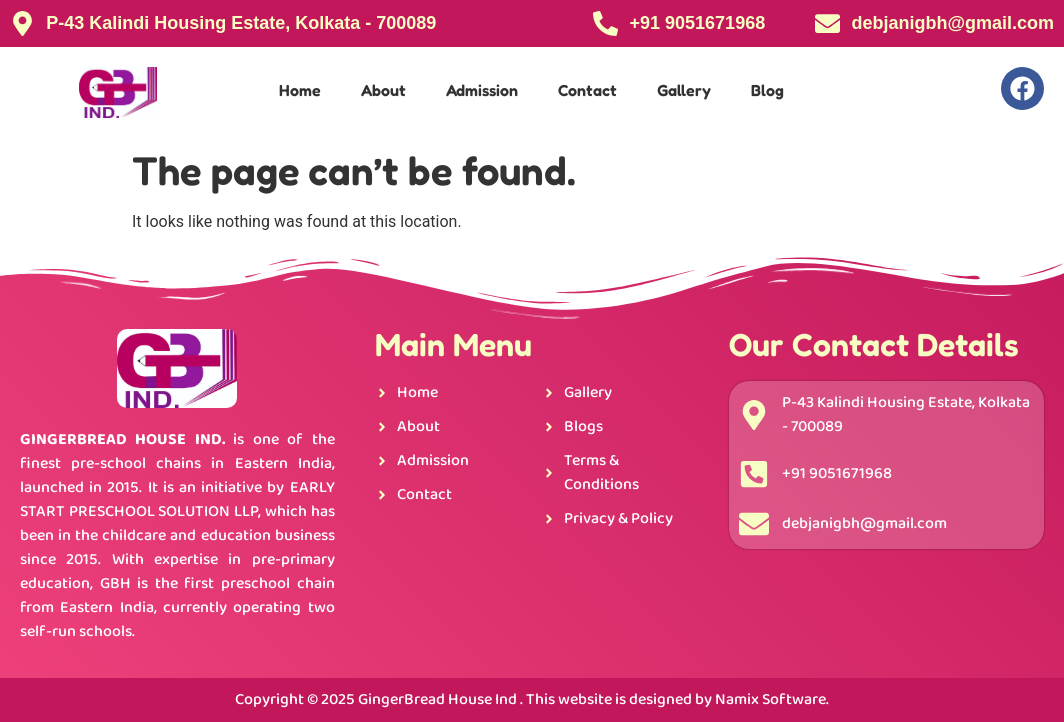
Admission (482, 90)
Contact (587, 90)
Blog (767, 90)
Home (300, 90)
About (383, 90)
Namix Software (770, 699)
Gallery (684, 90)
